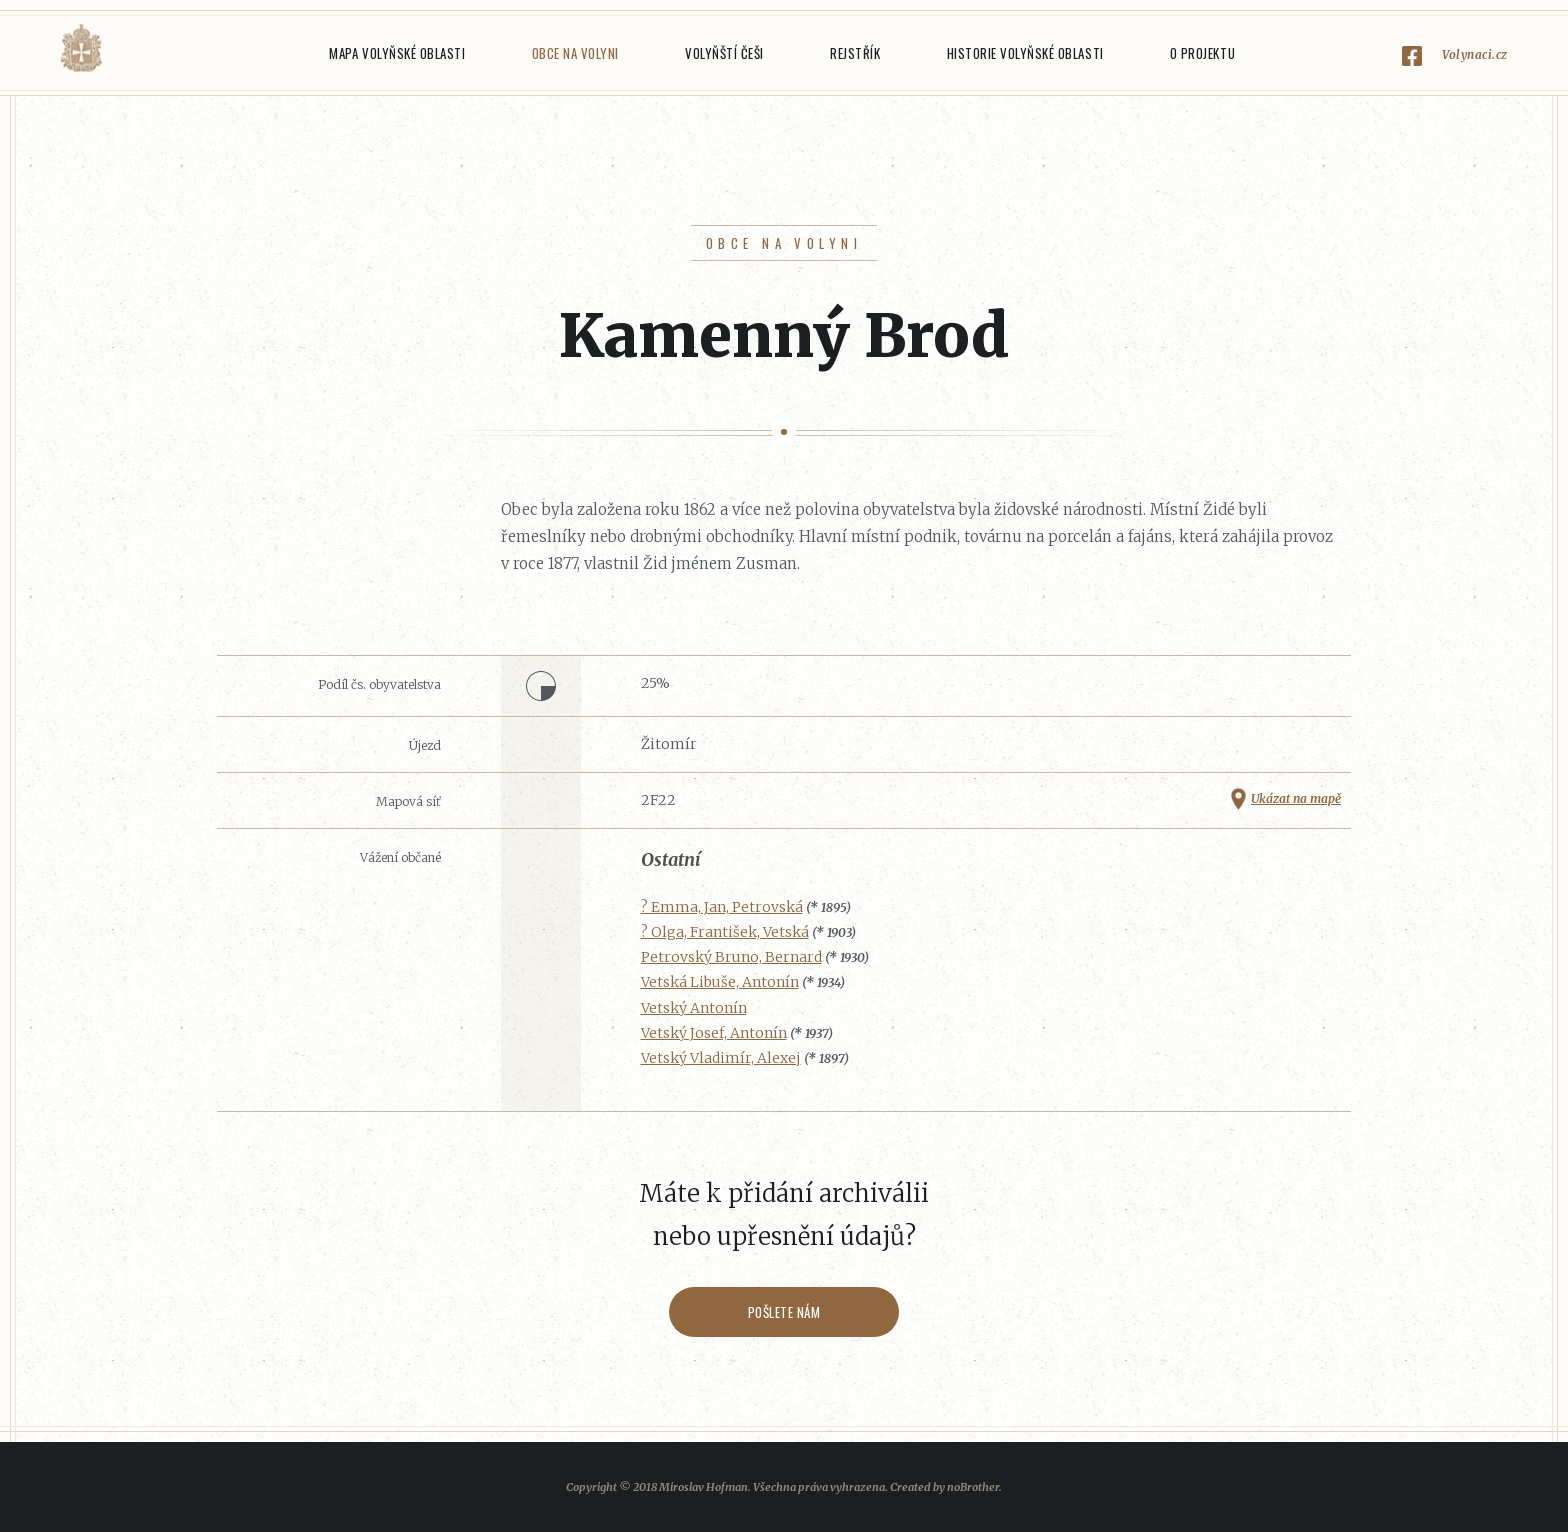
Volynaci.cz (1475, 54)
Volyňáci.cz (81, 48)
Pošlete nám (784, 1312)
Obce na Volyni (575, 53)
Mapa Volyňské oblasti (397, 53)
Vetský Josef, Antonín (714, 1033)
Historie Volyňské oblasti (1025, 53)
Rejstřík (855, 53)
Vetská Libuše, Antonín (720, 982)
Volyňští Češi (724, 53)
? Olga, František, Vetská (725, 932)
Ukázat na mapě (1296, 798)
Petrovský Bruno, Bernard (731, 957)
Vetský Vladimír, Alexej (721, 1058)
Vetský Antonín (694, 1008)
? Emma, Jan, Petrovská (722, 907)
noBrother (973, 1487)
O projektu (1202, 53)
